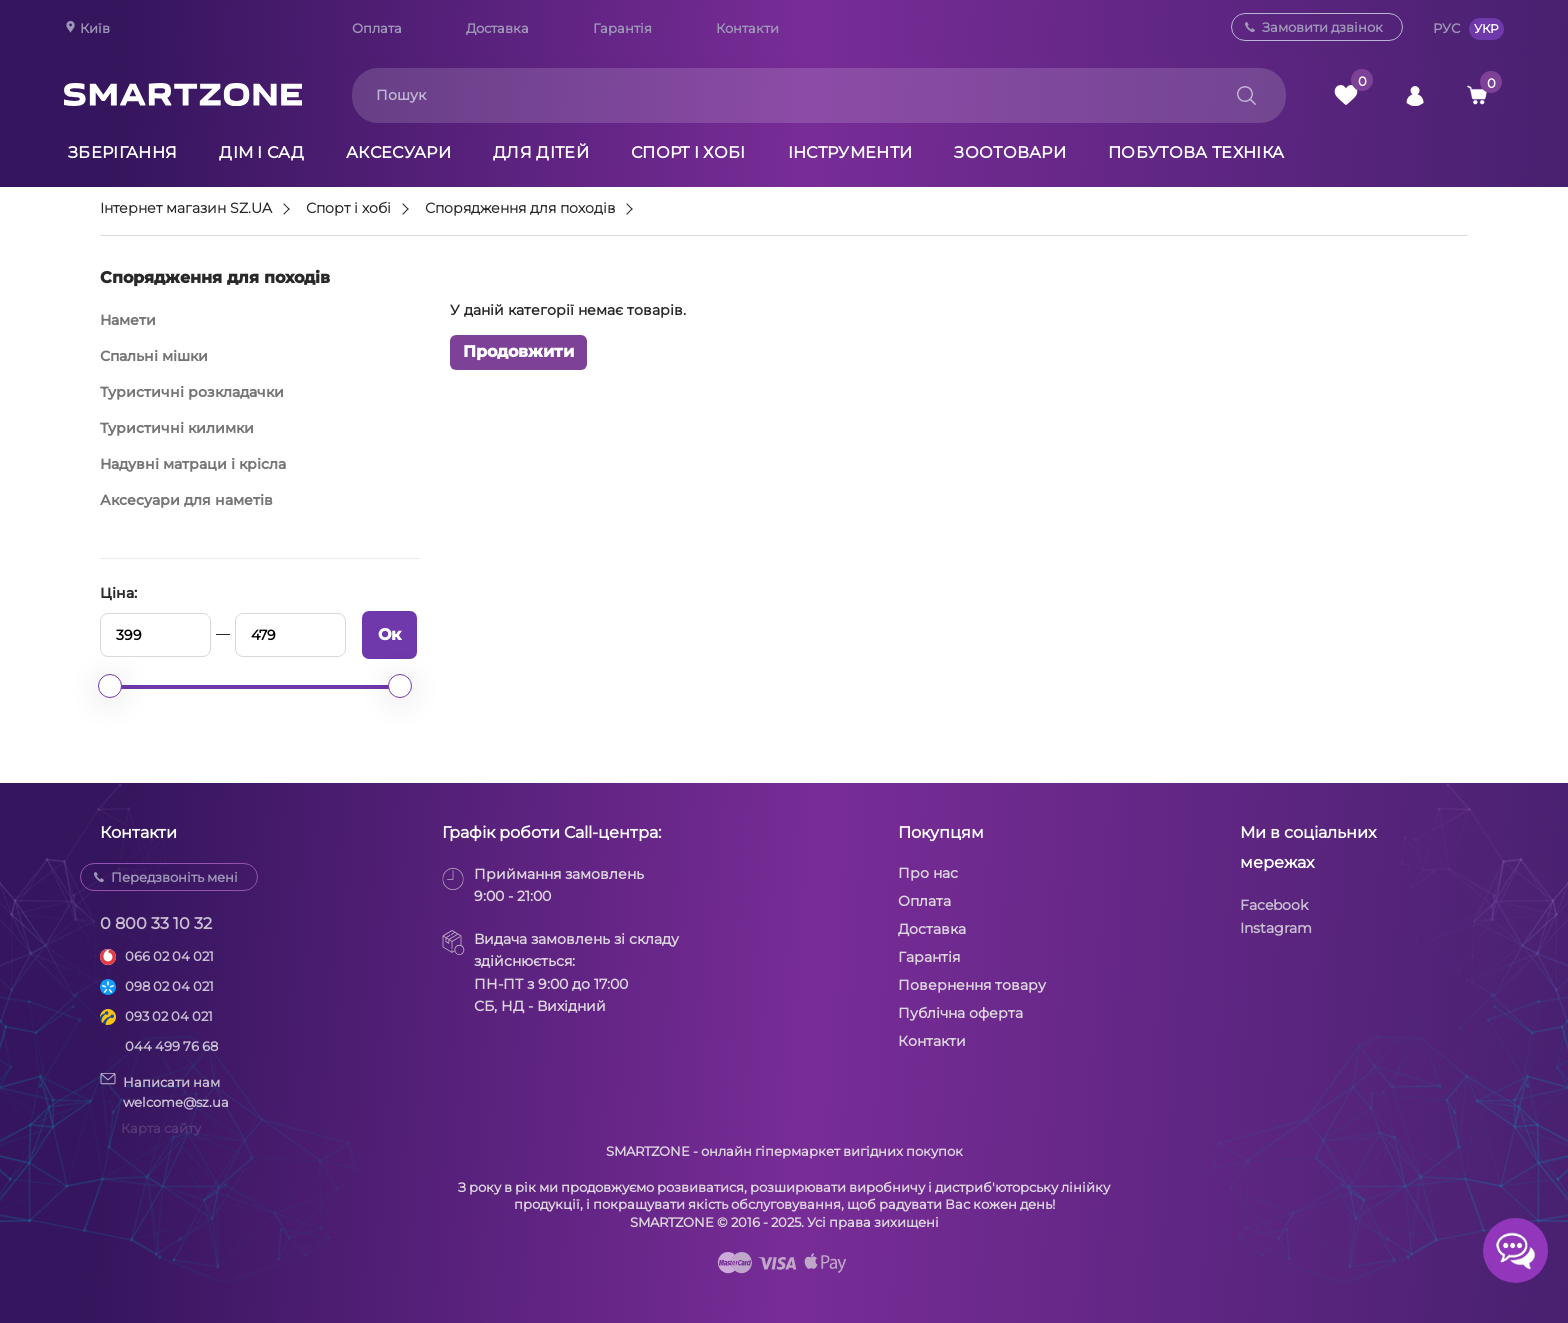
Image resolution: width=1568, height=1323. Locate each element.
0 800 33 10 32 (156, 923)
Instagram (1276, 928)
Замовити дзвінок (1322, 27)
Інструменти (850, 152)
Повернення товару (972, 985)
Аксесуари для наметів (186, 500)
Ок (389, 634)
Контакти (747, 28)
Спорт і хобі (688, 152)
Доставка (497, 28)
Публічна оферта (960, 1013)
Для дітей (541, 152)
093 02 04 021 (169, 1016)
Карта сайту (161, 1128)
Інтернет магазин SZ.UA (186, 209)
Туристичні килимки (177, 428)
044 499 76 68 (171, 1046)
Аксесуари (398, 152)
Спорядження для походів (520, 209)
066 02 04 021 (169, 956)
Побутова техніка (1196, 152)
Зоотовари (1010, 152)
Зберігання (122, 152)
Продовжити (518, 351)
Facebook (1274, 905)
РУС (1446, 28)
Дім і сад (261, 152)
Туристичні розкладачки (192, 392)
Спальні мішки (154, 356)
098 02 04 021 (169, 986)
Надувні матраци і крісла (193, 464)
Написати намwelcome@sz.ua (164, 1091)
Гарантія (622, 28)
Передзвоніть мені (174, 877)
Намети (128, 320)
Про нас (928, 873)
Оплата (377, 28)
